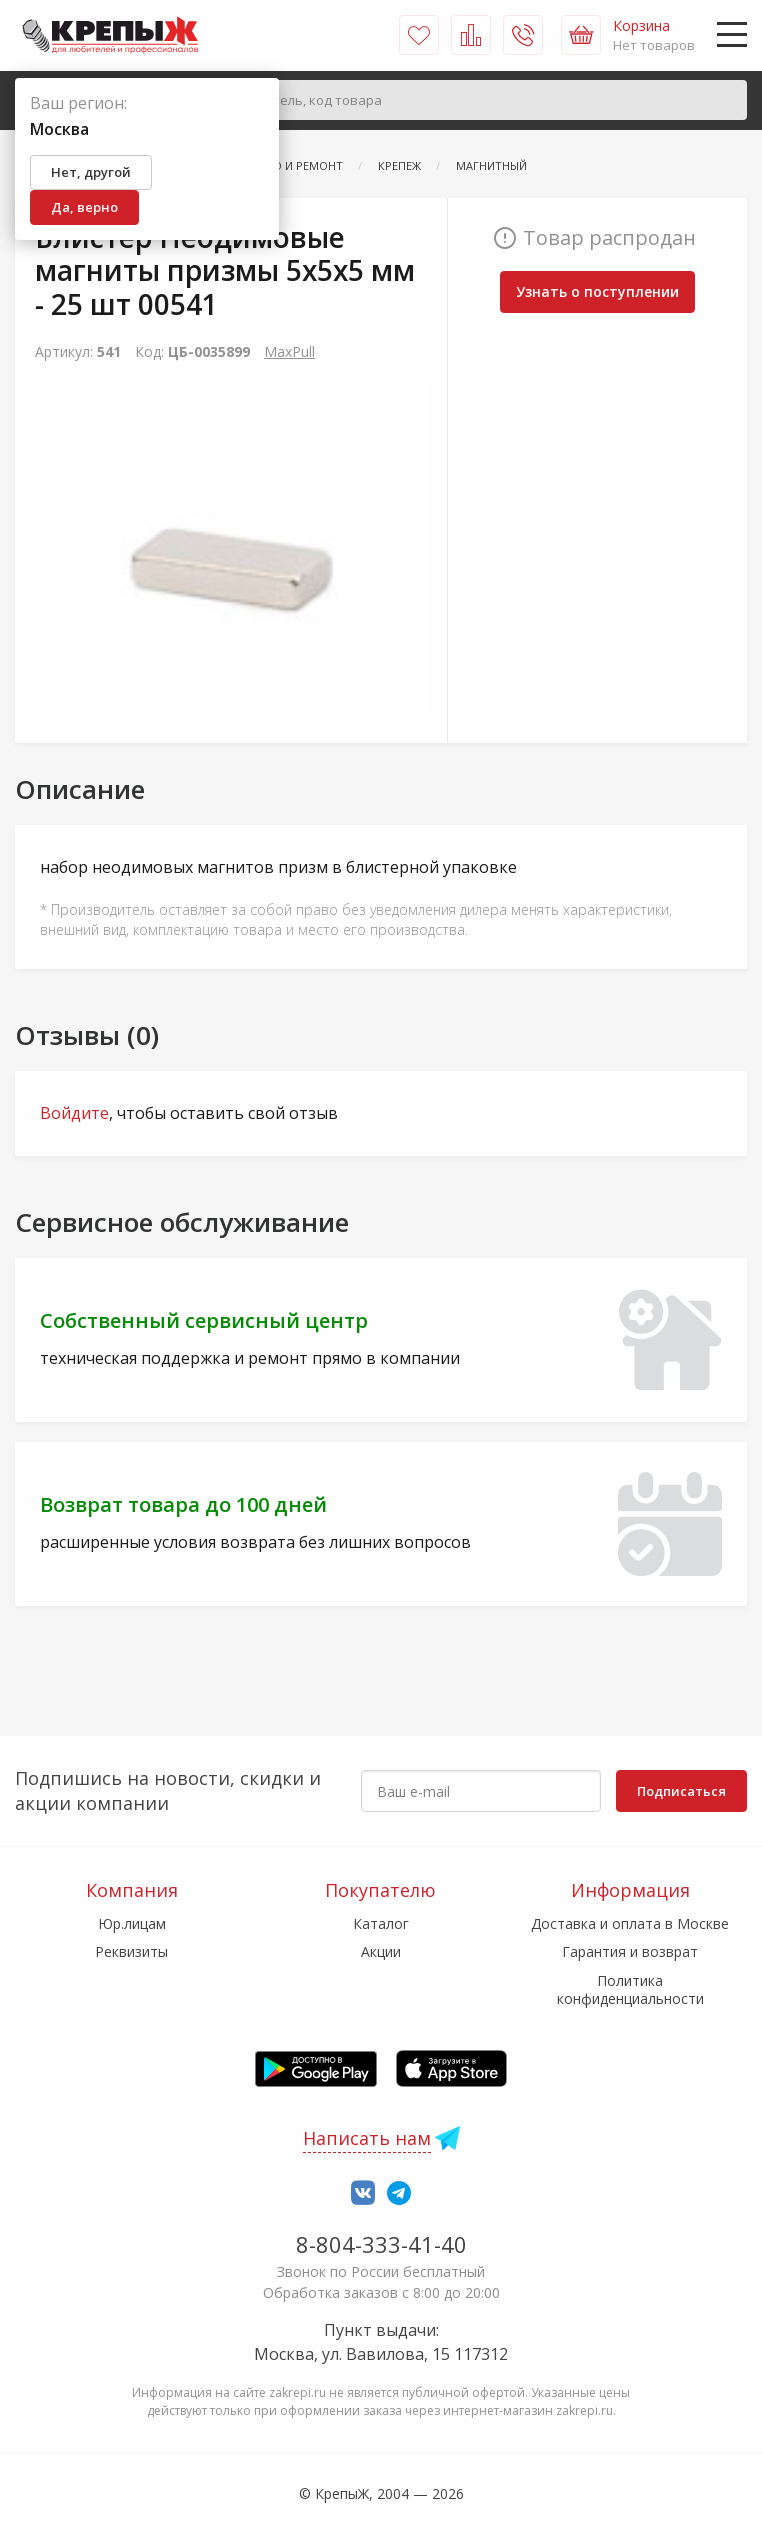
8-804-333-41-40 (381, 2244)
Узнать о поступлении (597, 291)
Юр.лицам (132, 1923)
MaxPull (289, 351)
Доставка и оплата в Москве (630, 1923)
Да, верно (84, 207)
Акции (381, 1951)
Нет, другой (91, 172)
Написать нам (367, 2138)
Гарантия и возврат (630, 1951)
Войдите (74, 1113)
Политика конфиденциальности (630, 1989)
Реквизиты (131, 1951)
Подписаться (681, 1791)
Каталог (381, 1923)
